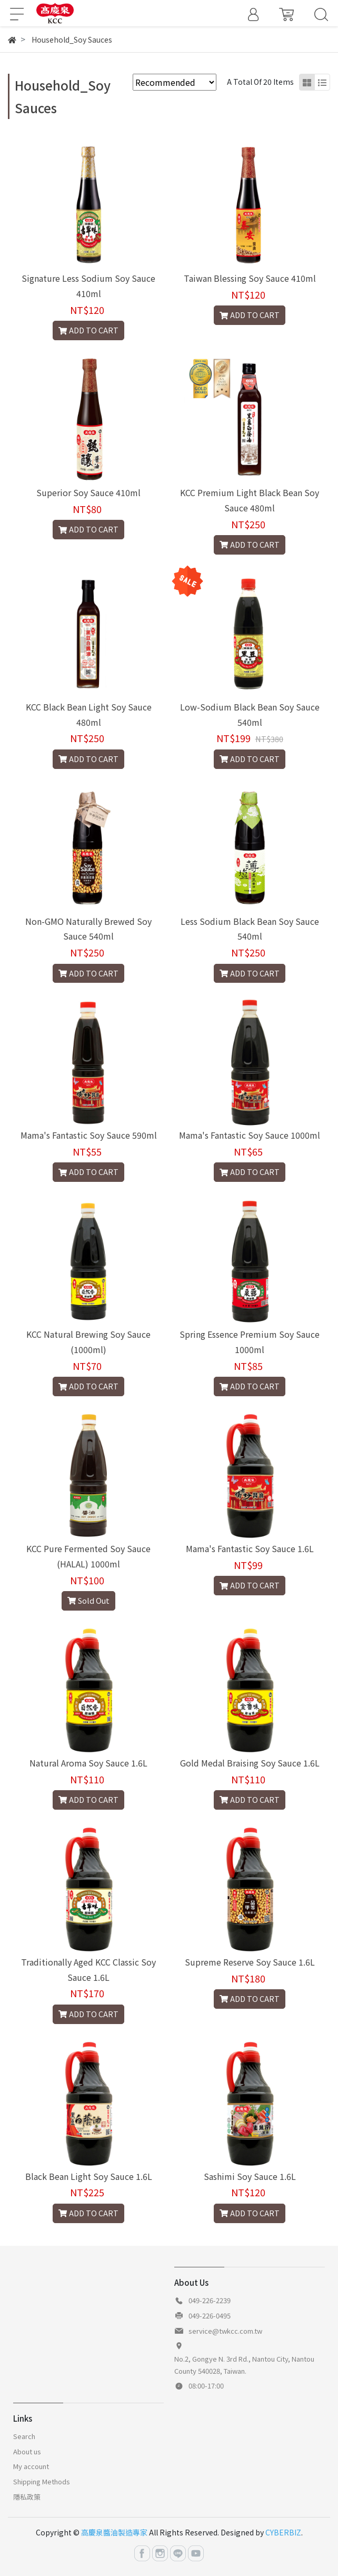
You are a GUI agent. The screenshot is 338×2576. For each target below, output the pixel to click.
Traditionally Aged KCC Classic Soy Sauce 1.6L (88, 1969)
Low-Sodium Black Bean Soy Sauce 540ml (250, 714)
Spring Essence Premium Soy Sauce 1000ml (250, 1342)
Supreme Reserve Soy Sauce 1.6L (250, 1962)
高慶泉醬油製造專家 (114, 2532)
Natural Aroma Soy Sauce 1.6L (88, 1762)
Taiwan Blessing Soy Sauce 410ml (250, 278)
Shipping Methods (41, 2481)
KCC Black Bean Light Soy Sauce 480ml (89, 714)
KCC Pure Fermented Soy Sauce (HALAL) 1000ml (88, 1556)
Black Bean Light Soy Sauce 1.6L (88, 2176)
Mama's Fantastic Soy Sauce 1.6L (250, 1548)
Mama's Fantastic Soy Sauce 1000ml (249, 1135)
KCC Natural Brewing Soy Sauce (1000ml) (88, 1342)
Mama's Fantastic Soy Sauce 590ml (89, 1135)
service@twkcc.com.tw (225, 2331)
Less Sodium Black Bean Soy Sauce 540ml (250, 929)
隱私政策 (27, 2497)
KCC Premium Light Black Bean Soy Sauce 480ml (249, 500)
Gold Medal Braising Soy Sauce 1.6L (250, 1762)
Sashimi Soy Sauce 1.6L (250, 2176)
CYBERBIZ (283, 2532)
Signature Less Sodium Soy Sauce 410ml (88, 286)
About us (27, 2451)
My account (31, 2466)
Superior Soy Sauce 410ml (88, 492)
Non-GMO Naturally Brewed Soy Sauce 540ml (88, 929)
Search (24, 2436)
